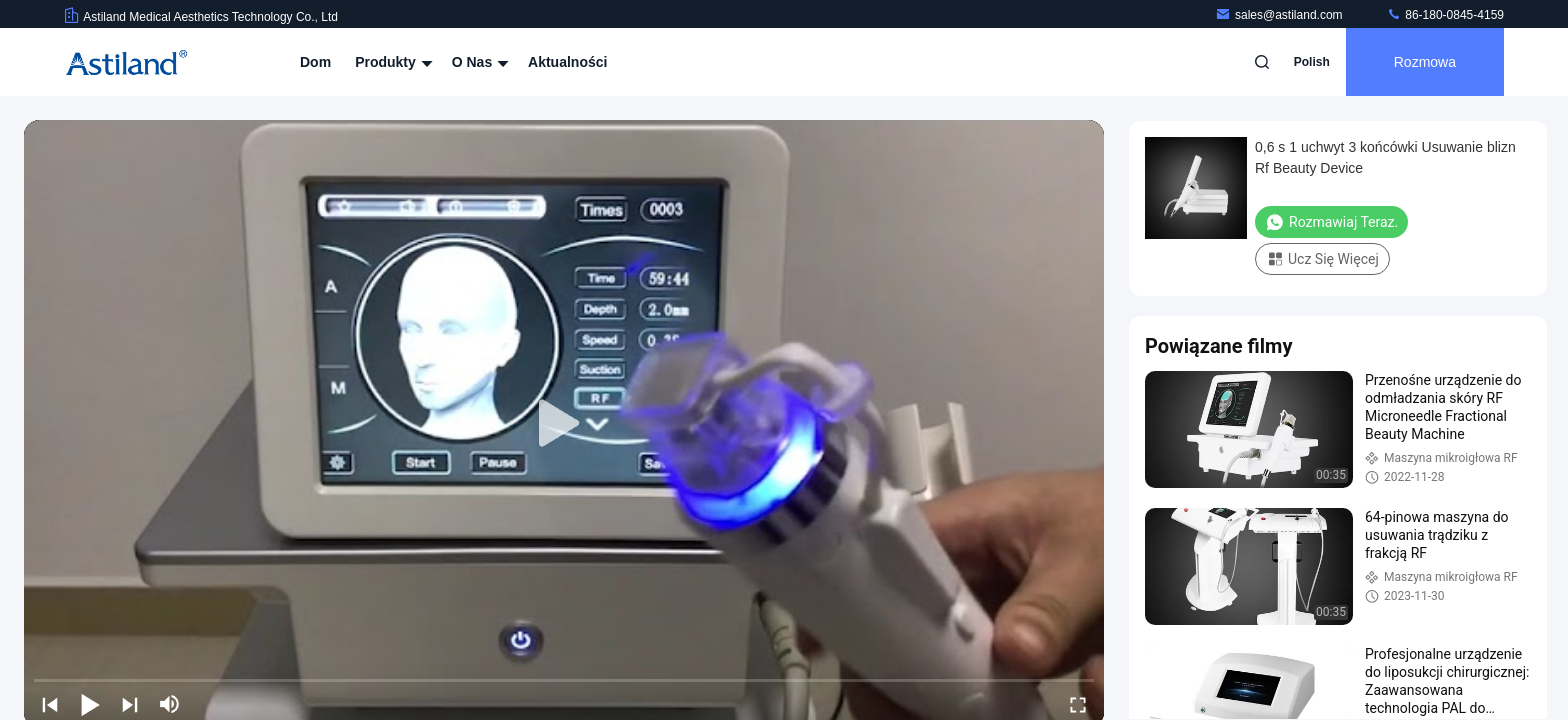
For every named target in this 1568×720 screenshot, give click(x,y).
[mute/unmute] (170, 704)
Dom (315, 62)
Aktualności (567, 62)
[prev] (50, 704)
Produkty (391, 62)
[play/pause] (90, 704)
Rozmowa (1425, 62)
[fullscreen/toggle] (1078, 704)
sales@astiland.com (1280, 15)
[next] (130, 704)
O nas (478, 62)
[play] (564, 424)
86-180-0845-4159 (1445, 15)
